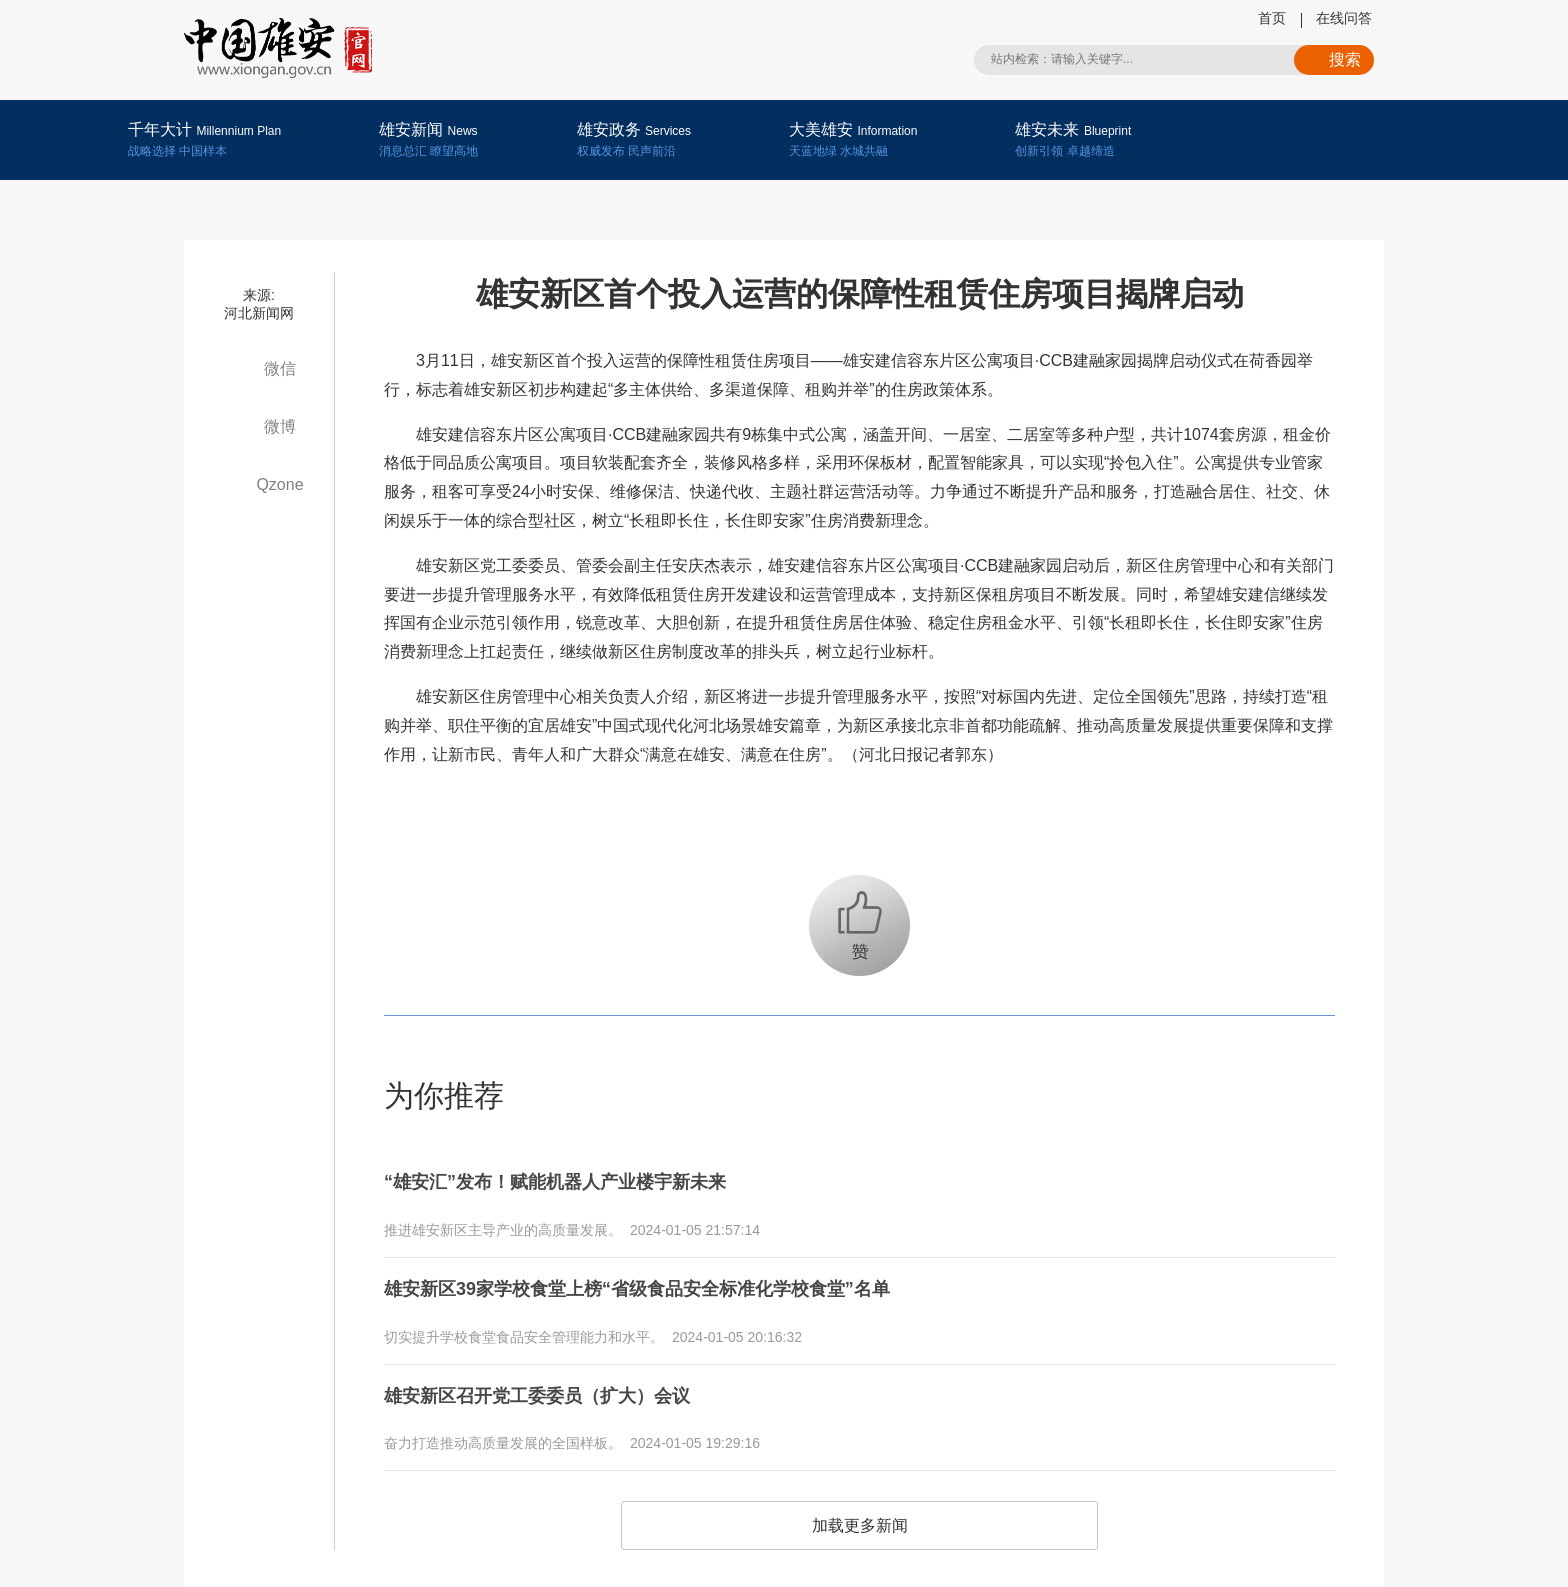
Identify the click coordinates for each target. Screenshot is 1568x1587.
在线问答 (1344, 18)
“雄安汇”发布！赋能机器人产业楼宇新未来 (574, 1180)
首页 (1272, 18)
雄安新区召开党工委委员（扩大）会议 (554, 1382)
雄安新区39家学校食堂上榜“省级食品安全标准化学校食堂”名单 (665, 1281)
